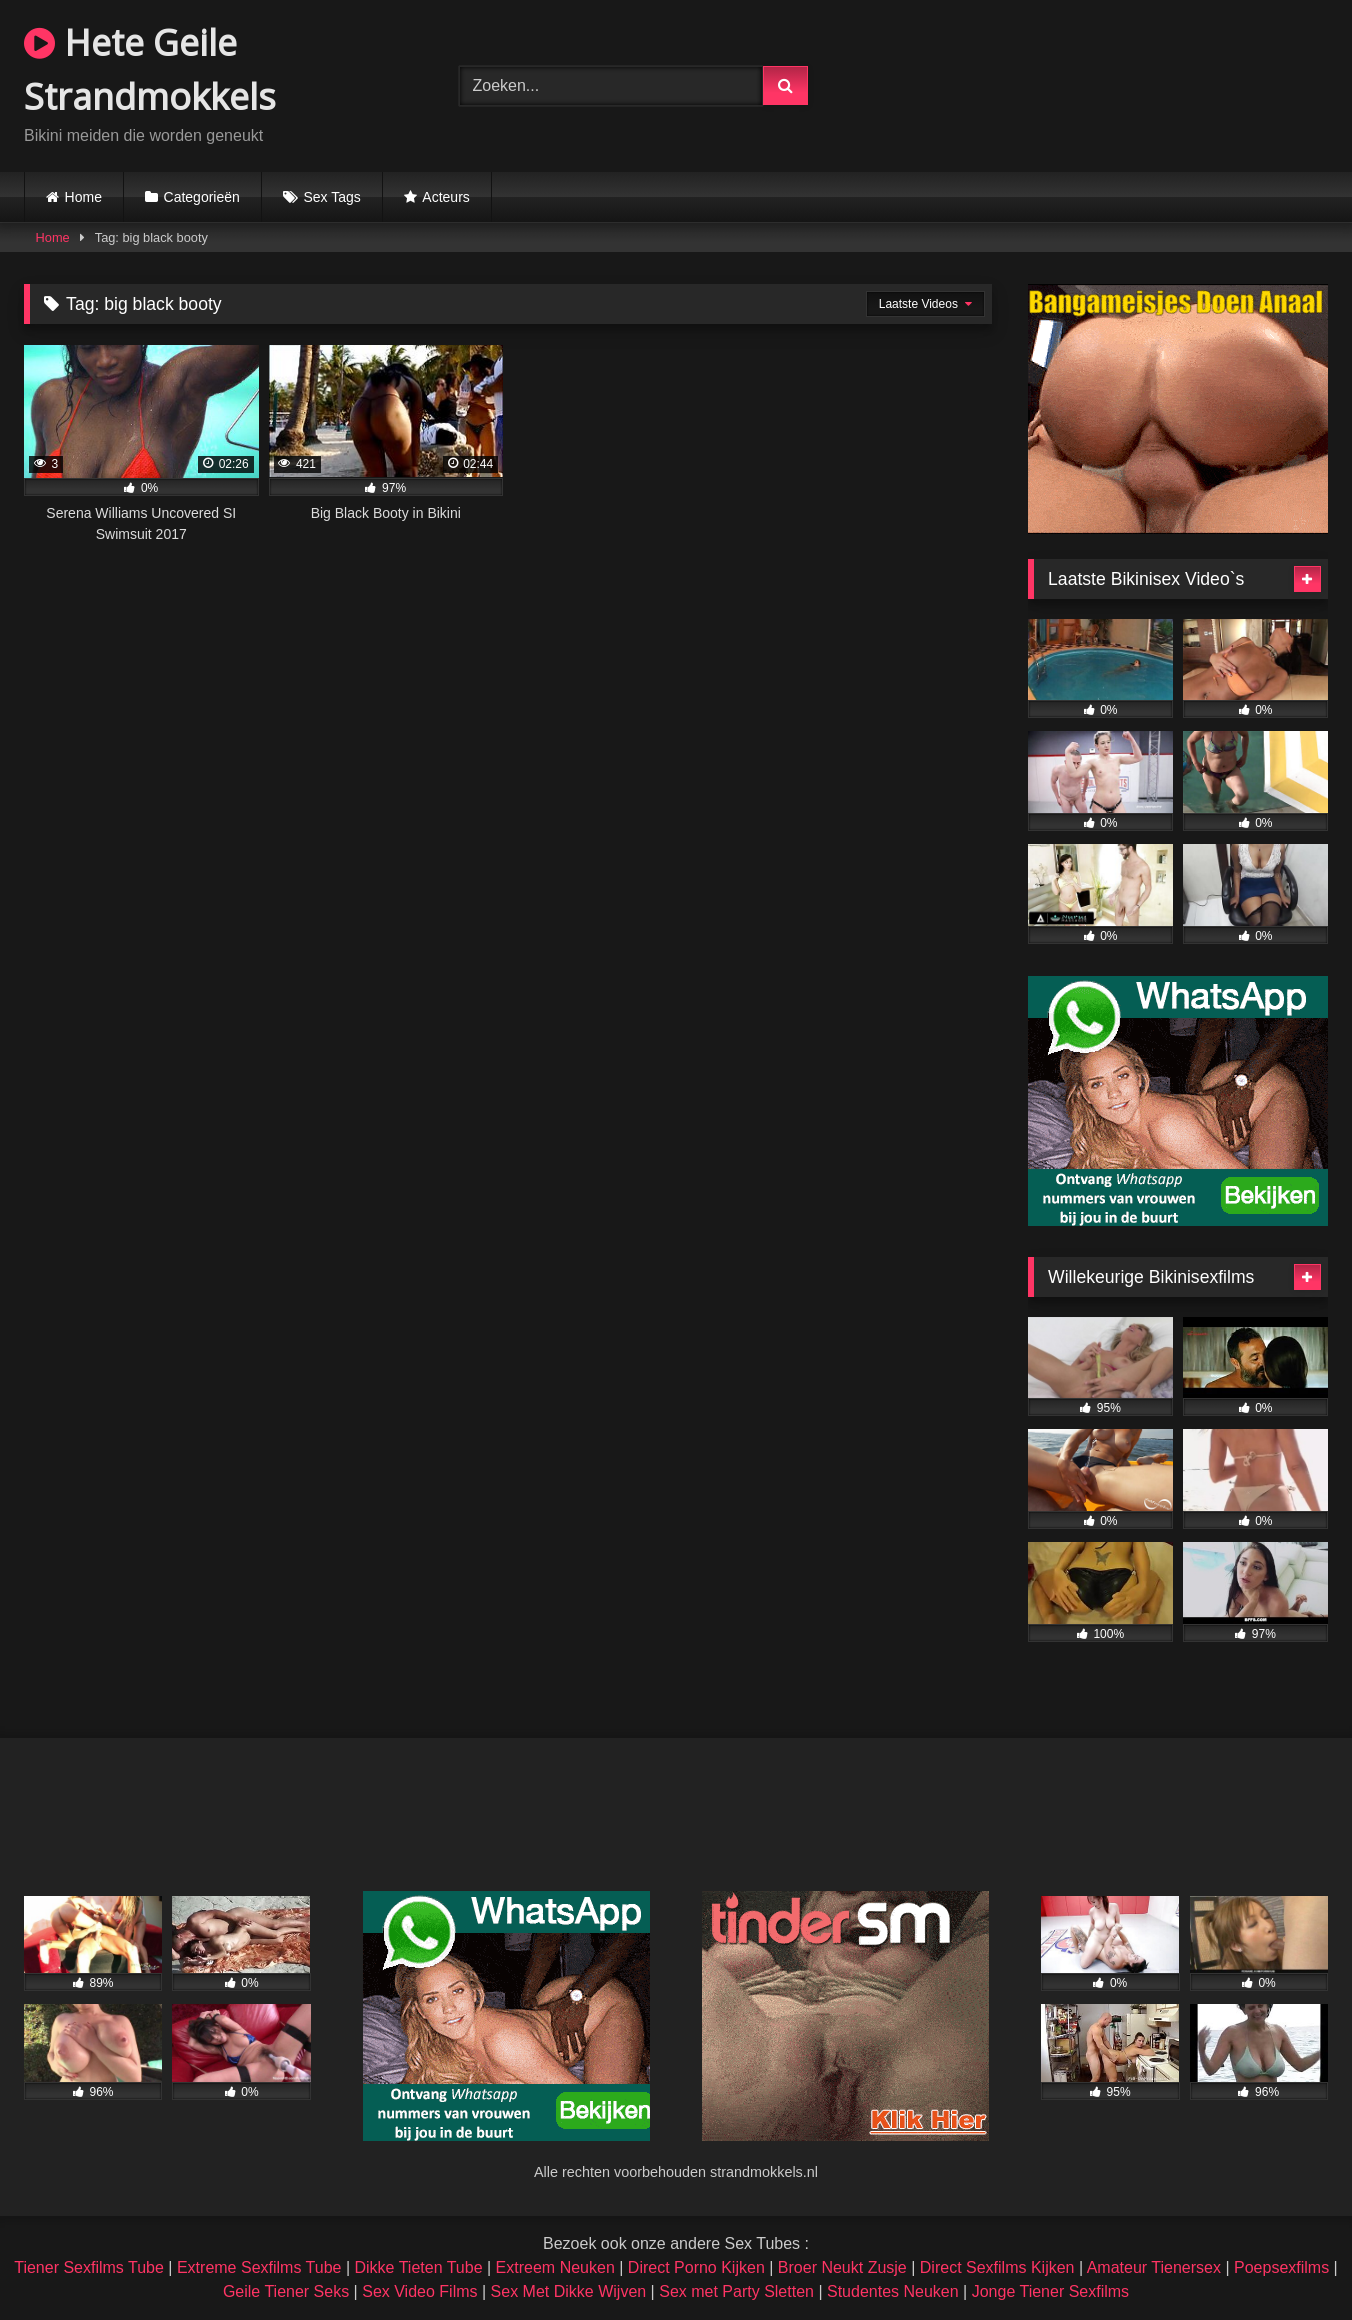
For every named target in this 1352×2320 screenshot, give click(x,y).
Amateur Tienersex (1154, 2267)
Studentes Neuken (893, 2291)
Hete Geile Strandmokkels (150, 69)
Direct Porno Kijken (696, 2267)
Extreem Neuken (555, 2267)
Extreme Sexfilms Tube (259, 2267)
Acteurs (445, 197)
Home (83, 197)
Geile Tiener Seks (286, 2291)
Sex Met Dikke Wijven (569, 2291)
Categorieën (202, 197)
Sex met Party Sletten (736, 2291)
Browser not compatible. (1110, 83)
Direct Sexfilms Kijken (997, 2267)
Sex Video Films (419, 2291)
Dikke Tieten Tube (418, 2267)
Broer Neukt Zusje (842, 2267)
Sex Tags (331, 197)
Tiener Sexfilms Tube (89, 2267)
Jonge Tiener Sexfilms (1050, 2291)
